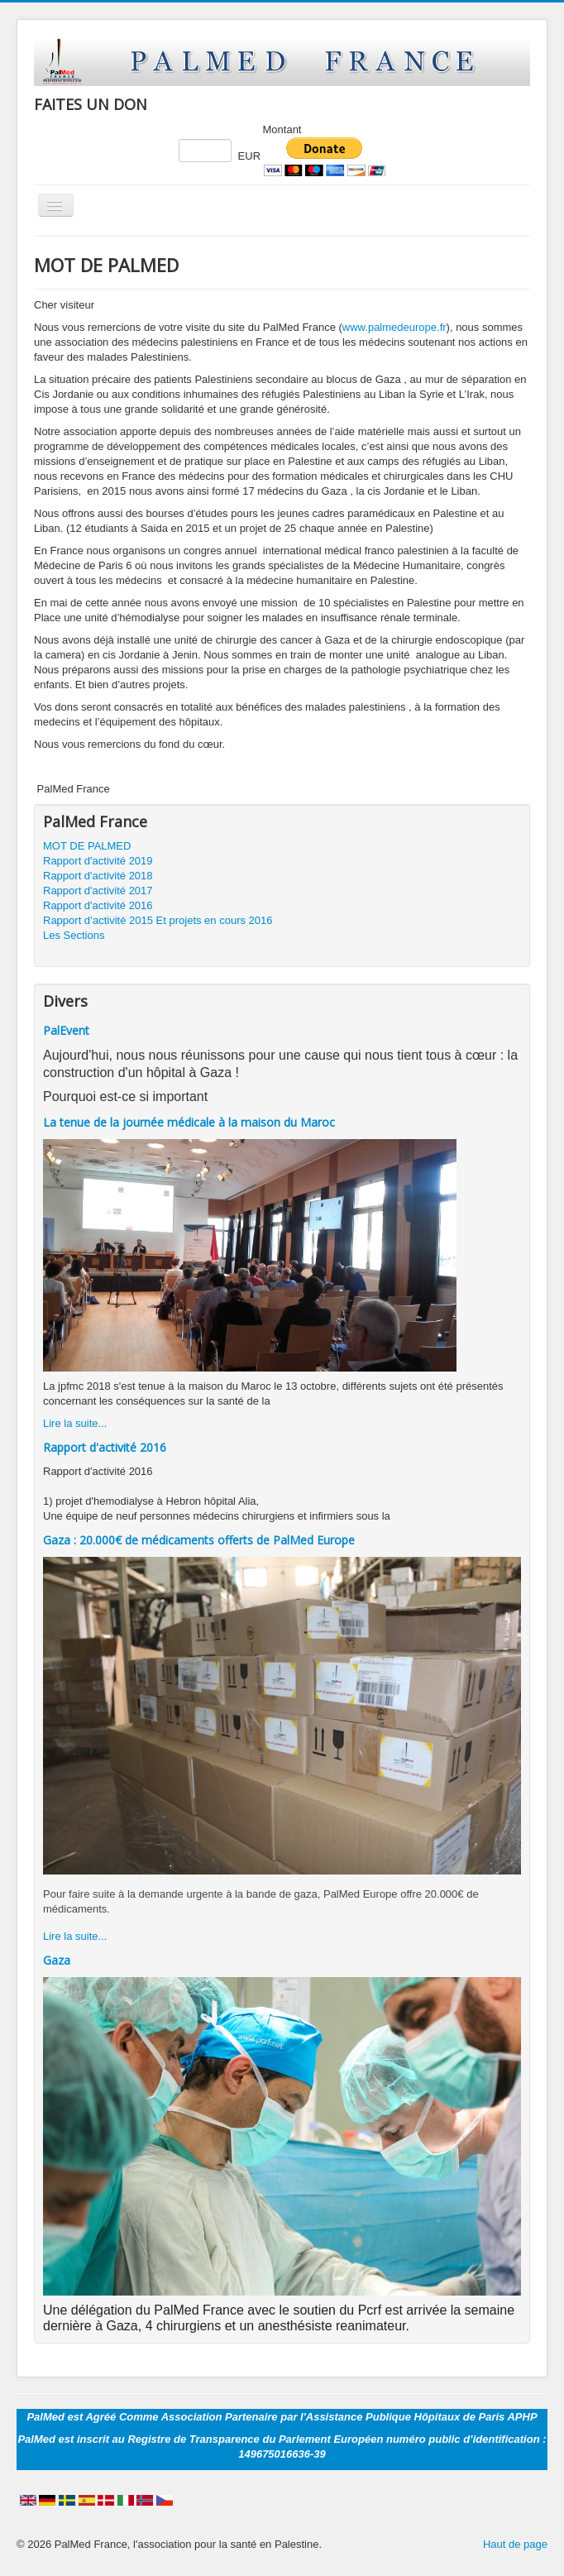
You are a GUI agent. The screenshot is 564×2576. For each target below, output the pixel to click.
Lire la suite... (75, 1423)
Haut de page (515, 2544)
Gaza (56, 1960)
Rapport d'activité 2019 (98, 861)
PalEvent (66, 1030)
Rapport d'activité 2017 (98, 890)
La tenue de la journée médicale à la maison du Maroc (189, 1122)
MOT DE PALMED (87, 846)
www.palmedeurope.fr (394, 327)
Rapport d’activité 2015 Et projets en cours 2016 (158, 920)
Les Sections (73, 935)
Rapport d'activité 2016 (98, 905)
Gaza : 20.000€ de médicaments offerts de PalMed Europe (199, 1540)
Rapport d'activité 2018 (98, 875)
